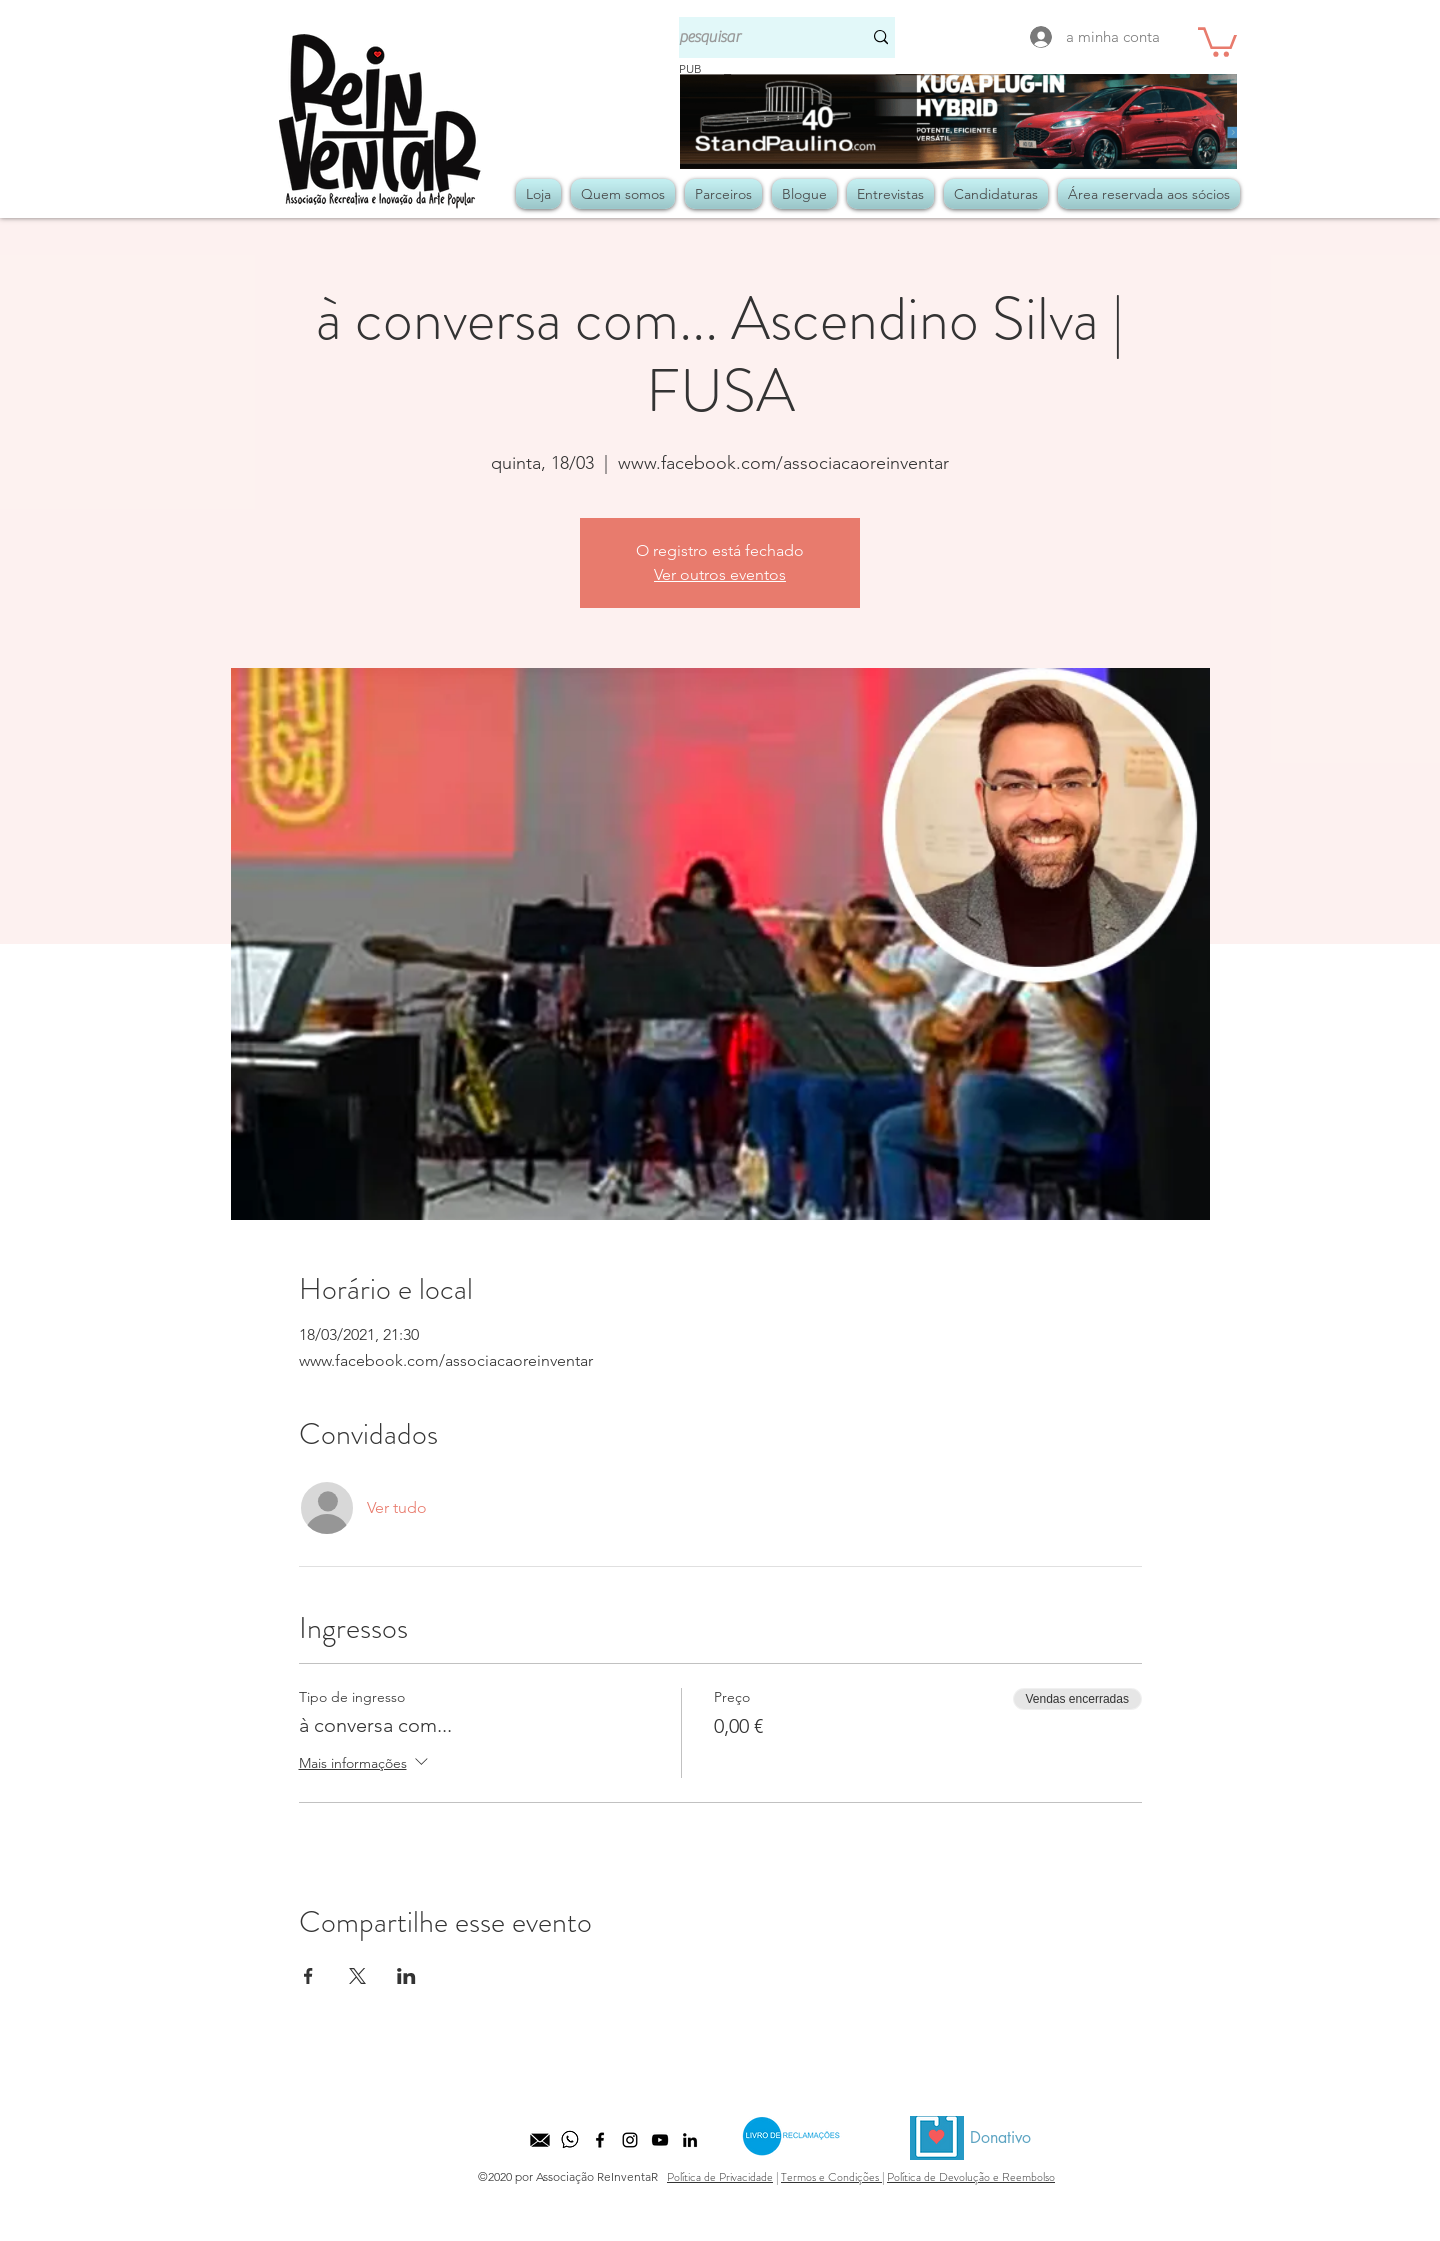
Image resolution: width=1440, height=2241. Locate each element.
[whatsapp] (570, 2140)
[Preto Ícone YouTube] (660, 2140)
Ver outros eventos (720, 574)
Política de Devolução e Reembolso (971, 2177)
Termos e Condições (831, 2177)
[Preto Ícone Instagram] (630, 2140)
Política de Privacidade (720, 2177)
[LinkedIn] (690, 2140)
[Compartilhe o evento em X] (357, 1976)
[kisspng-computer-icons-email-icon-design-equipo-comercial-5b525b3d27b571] (540, 2140)
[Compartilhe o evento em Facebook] (308, 1976)
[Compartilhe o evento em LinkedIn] (406, 1976)
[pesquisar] (755, 37)
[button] (1217, 40)
